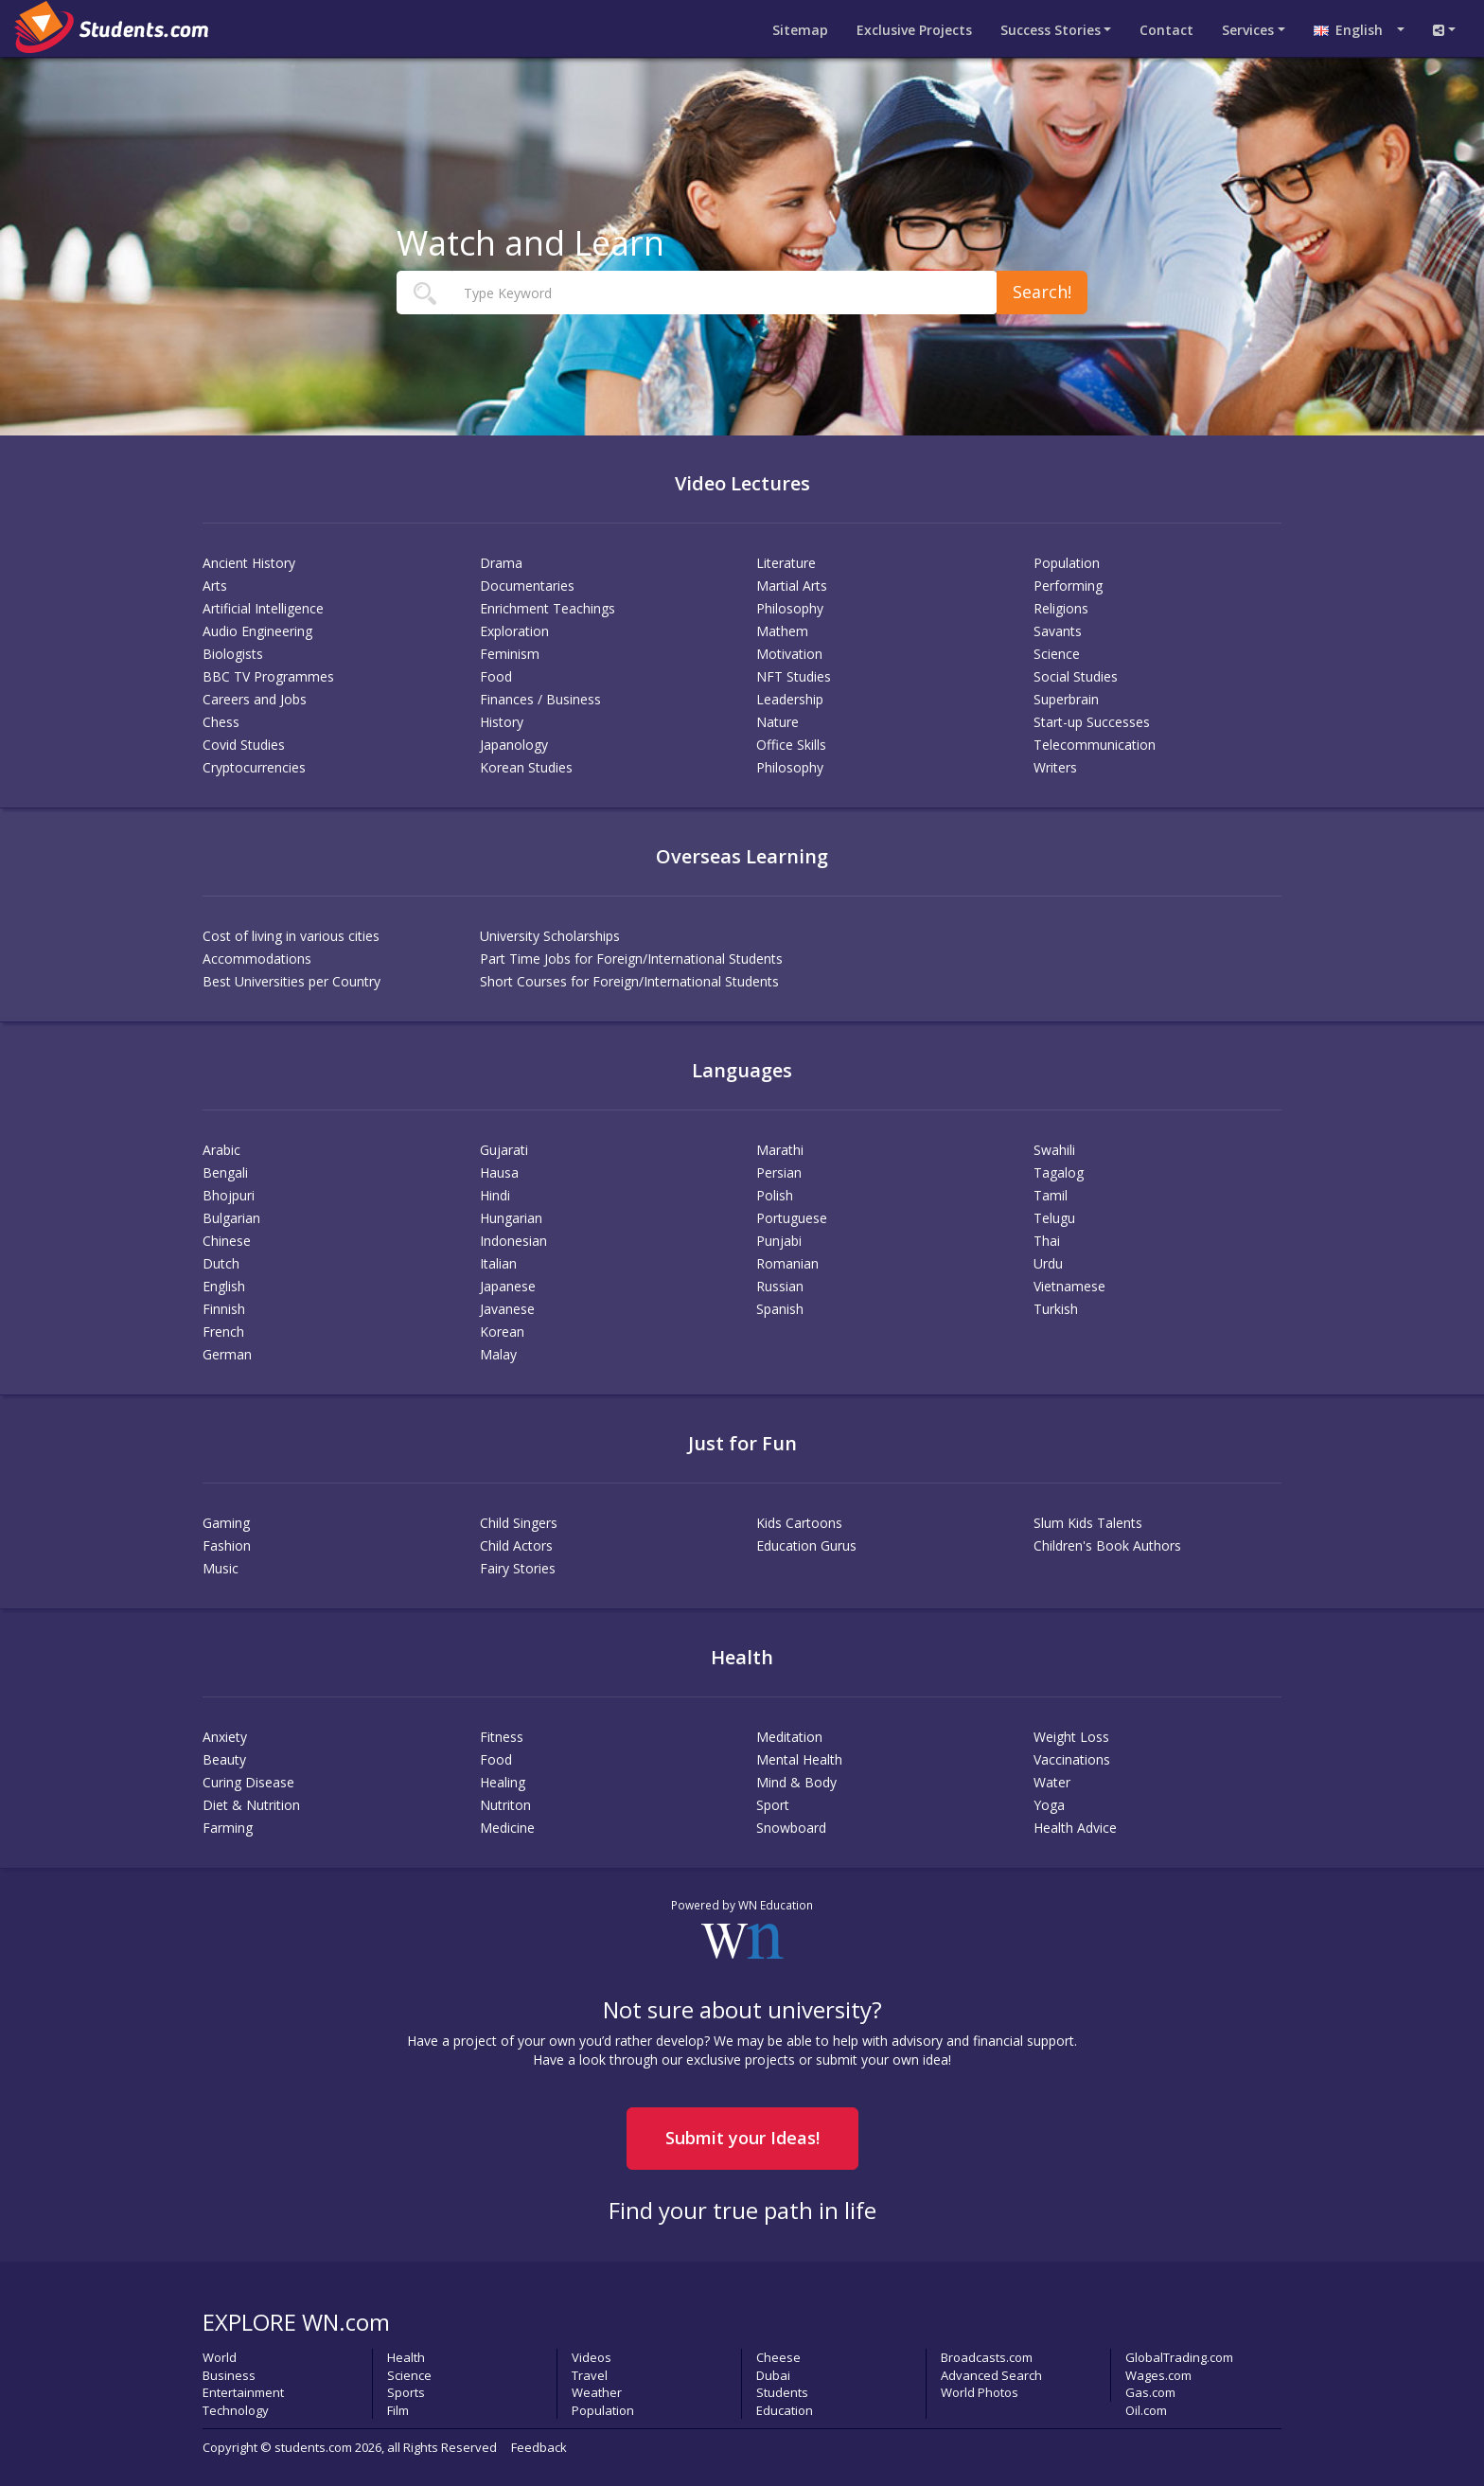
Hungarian (511, 1218)
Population (1067, 563)
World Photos (979, 2392)
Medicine (507, 1828)
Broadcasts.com (987, 2357)
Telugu (1054, 1218)
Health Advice (1075, 1828)
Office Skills (791, 745)
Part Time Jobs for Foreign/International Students (631, 959)
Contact (1166, 30)
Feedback (539, 2447)
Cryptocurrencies (254, 767)
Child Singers (518, 1523)
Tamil (1051, 1195)
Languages (742, 1070)
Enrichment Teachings (547, 608)
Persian (779, 1172)
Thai (1047, 1241)
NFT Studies (793, 676)
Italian (498, 1263)
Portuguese (791, 1218)
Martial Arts (791, 586)
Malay (498, 1354)
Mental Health (799, 1759)
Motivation (789, 654)
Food (496, 676)
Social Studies (1076, 676)
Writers (1055, 767)
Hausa (499, 1172)
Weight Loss (1071, 1737)
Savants (1058, 631)
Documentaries (527, 586)
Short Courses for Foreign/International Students (629, 981)
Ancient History (249, 563)
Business (229, 2375)
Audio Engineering (257, 631)
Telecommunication (1095, 745)
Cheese (778, 2357)
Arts (215, 586)
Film (398, 2410)
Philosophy (789, 608)
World (220, 2357)
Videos (591, 2357)
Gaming (226, 1523)
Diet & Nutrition (251, 1805)
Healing (502, 1782)
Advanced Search (991, 2375)
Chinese (227, 1241)
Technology (236, 2410)
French (223, 1332)
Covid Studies (244, 745)
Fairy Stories (518, 1568)
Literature (786, 563)
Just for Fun (742, 1443)
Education (784, 2410)
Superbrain (1066, 699)
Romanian (787, 1263)
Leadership (789, 699)
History (501, 722)
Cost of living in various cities (291, 936)
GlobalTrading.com (1179, 2357)
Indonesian (513, 1241)
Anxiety (225, 1737)
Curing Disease (248, 1782)
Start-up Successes (1092, 722)
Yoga (1049, 1805)
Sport (772, 1805)
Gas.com (1150, 2392)
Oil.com (1146, 2410)
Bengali (225, 1172)
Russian (780, 1286)
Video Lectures (742, 483)
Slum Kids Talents (1088, 1523)
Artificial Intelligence (263, 608)
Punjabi (779, 1241)
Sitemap (800, 30)
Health (742, 1657)
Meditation (789, 1737)
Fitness (501, 1737)
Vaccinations (1072, 1759)
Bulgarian (231, 1218)
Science (1057, 654)
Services (1248, 30)
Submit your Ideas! (742, 2137)
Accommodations (257, 959)
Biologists (233, 654)
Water (1052, 1782)
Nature (777, 722)
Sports (406, 2392)
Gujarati (504, 1150)
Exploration (514, 631)
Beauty (224, 1759)
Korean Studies (526, 767)
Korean (502, 1332)
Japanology (514, 745)
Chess (221, 722)
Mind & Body (796, 1782)
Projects (914, 30)
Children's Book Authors (1107, 1545)
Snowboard (791, 1828)
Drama (501, 563)
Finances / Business (540, 699)
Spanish (780, 1309)
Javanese (507, 1309)
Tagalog (1059, 1172)
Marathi (780, 1150)
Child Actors (516, 1545)
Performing (1068, 586)
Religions (1061, 608)
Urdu (1048, 1263)
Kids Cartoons (799, 1523)
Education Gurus (806, 1545)
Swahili (1054, 1150)
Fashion (227, 1545)
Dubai (773, 2375)
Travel (590, 2375)
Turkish (1056, 1309)
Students (782, 2392)
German (227, 1354)
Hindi (495, 1195)
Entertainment (243, 2392)
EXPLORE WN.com (296, 2321)
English (1354, 30)
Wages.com (1158, 2375)
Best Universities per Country (291, 981)
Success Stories (1050, 30)
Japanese (508, 1286)
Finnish (224, 1309)
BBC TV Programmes (268, 676)
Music (220, 1568)
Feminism (509, 654)
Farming (228, 1828)
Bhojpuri (229, 1195)
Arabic (221, 1150)
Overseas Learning (742, 856)
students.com (313, 2447)
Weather (597, 2392)
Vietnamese (1069, 1286)
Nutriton (505, 1805)
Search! (1042, 291)
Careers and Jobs (255, 699)
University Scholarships (550, 936)
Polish (774, 1195)
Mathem (782, 631)
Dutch (221, 1263)
